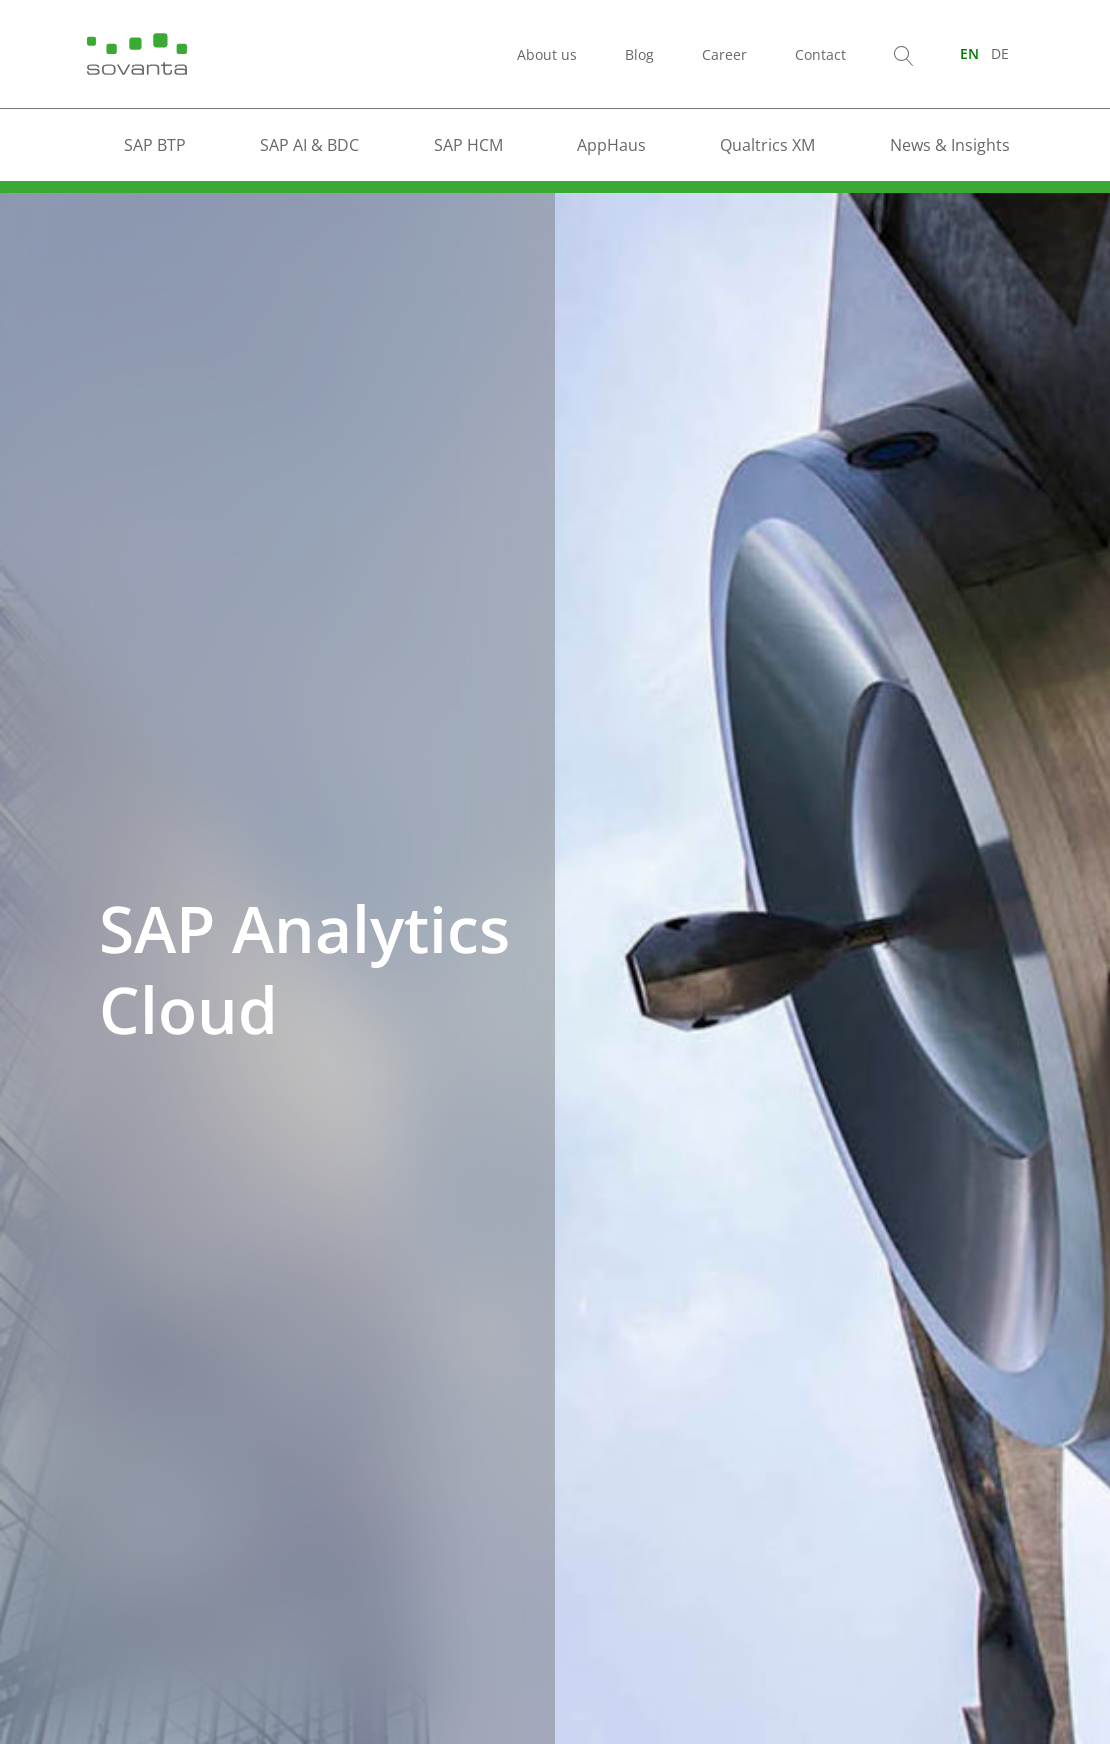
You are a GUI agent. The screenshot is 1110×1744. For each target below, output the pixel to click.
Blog (639, 54)
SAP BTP (155, 145)
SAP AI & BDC (309, 145)
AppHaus (611, 145)
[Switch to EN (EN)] (969, 53)
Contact (820, 54)
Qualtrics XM (767, 145)
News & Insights (950, 145)
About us (547, 54)
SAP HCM (468, 145)
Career (724, 54)
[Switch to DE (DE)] (1000, 53)
